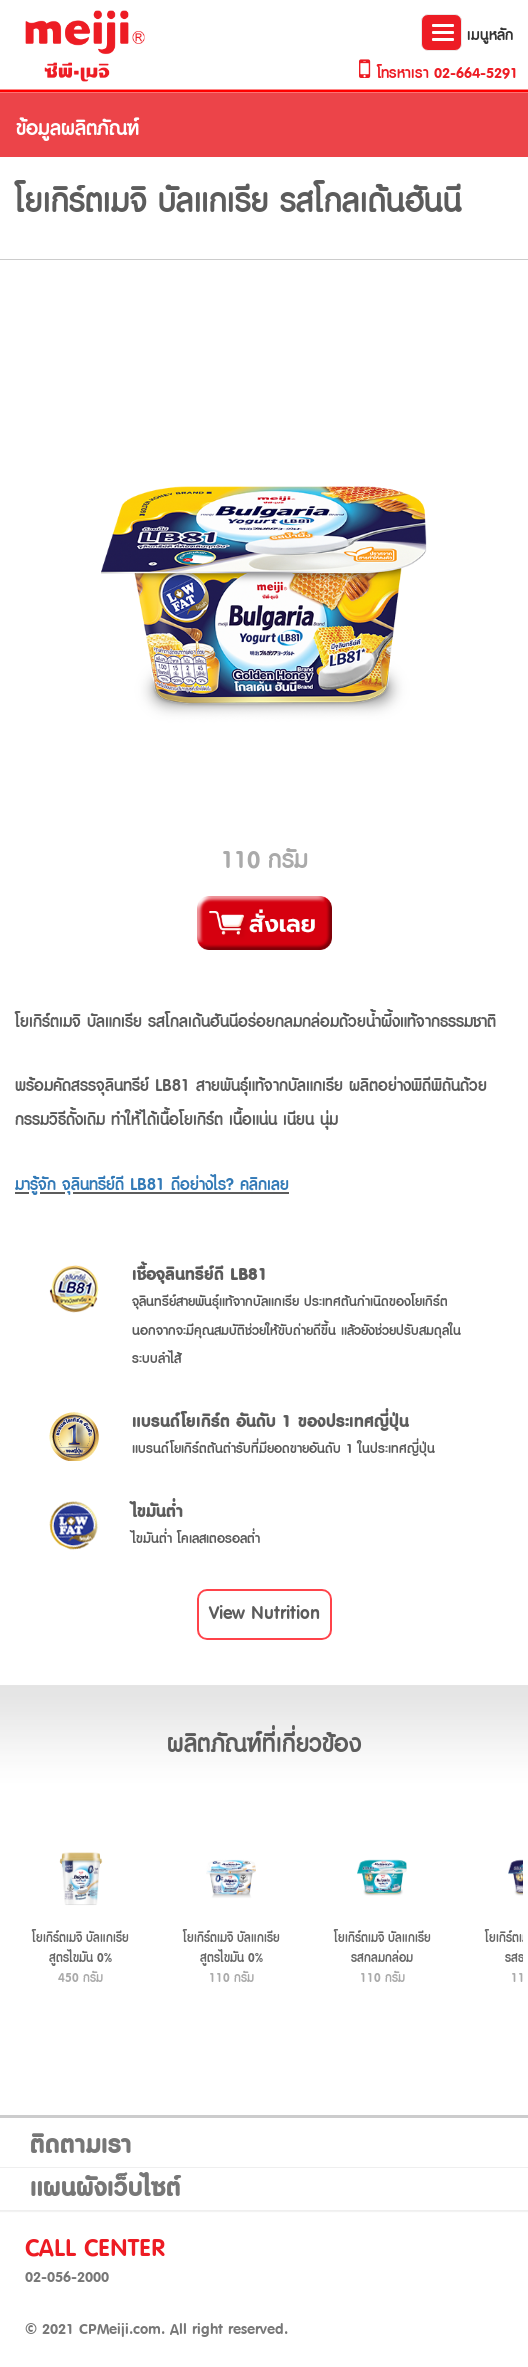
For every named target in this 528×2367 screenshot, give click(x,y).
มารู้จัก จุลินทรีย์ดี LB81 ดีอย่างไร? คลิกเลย (152, 1185)
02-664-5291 (476, 73)
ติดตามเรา (81, 2146)
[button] (264, 1614)
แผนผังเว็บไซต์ (105, 2189)
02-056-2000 (67, 2278)
